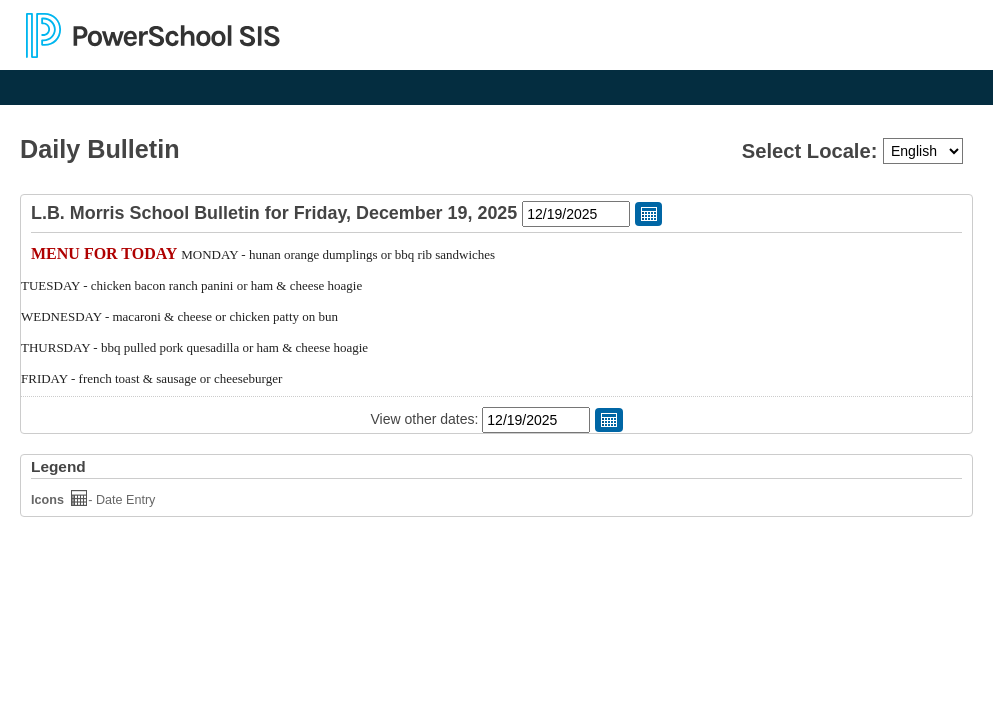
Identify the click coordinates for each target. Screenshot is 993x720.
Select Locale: (812, 151)
